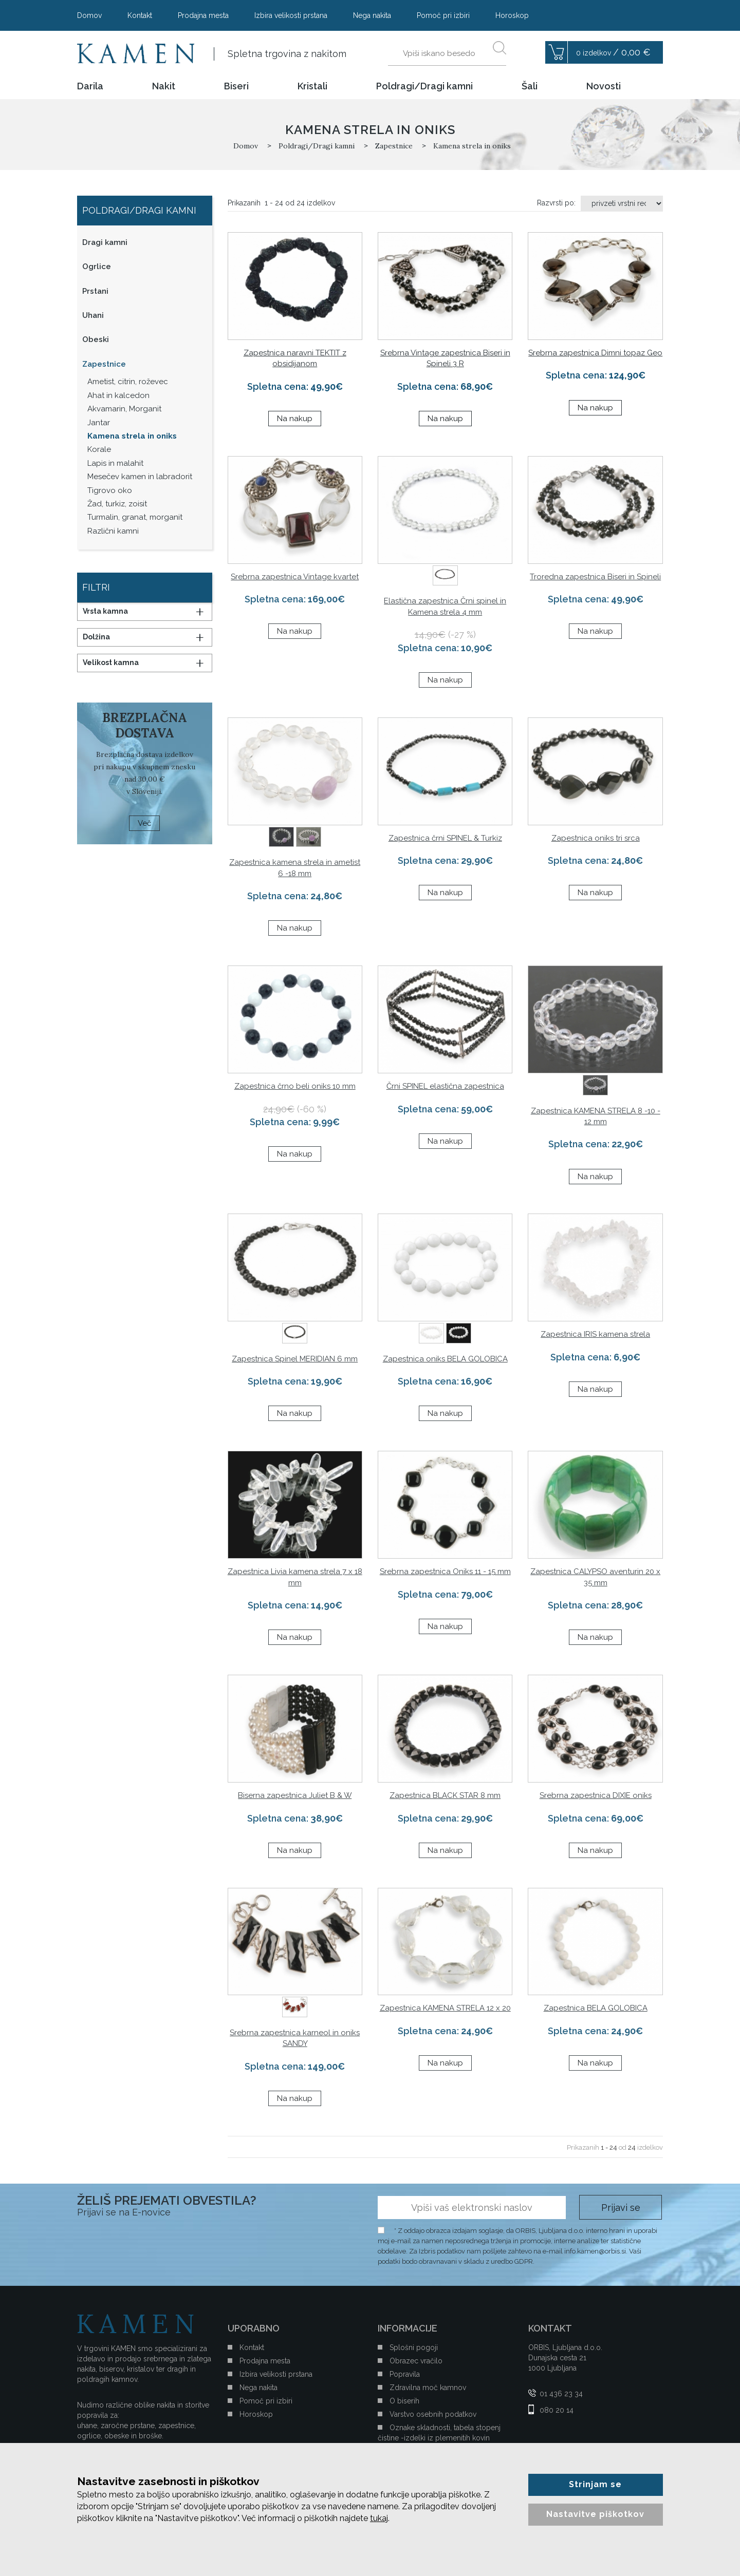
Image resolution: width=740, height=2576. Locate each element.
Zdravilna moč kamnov (428, 2387)
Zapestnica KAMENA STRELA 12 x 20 (445, 2008)
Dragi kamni (104, 242)
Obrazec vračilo (416, 2361)
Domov (89, 15)
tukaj (379, 2518)
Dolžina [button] (96, 637)
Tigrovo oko (109, 490)
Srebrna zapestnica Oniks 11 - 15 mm (445, 1571)
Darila (90, 86)
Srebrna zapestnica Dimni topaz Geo (595, 352)
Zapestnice (104, 364)
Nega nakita (372, 15)
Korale (99, 449)
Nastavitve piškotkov (595, 2514)
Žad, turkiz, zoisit (117, 503)
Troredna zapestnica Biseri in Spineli (595, 576)
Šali (530, 86)
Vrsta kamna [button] (105, 611)
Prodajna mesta (203, 15)
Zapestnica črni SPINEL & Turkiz (445, 838)
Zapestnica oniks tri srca (595, 838)
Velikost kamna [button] (111, 662)
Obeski (95, 339)
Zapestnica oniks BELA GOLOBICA (445, 1358)
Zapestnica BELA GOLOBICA (595, 2008)
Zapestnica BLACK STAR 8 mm (445, 1795)
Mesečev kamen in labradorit (139, 476)
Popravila (405, 2374)
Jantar (98, 422)
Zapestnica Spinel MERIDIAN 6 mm (295, 1358)
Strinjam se (595, 2484)
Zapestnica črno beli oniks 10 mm (295, 1086)
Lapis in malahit (115, 463)
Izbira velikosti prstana (290, 15)
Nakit (163, 86)
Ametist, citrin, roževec (127, 381)
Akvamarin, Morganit (124, 408)
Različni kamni (113, 531)
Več (144, 823)
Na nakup (294, 418)
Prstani (95, 291)
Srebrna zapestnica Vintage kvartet (295, 576)
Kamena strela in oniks (132, 436)
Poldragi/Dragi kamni (424, 86)
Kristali (312, 86)
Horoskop (512, 15)
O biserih (404, 2401)
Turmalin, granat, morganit (134, 517)
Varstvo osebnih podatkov (433, 2414)
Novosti (603, 86)
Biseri (236, 86)
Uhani (93, 315)
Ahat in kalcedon (118, 395)
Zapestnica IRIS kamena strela (595, 1334)
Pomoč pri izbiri (443, 15)
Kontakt (139, 15)
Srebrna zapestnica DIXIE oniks (596, 1795)
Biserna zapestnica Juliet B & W (294, 1795)
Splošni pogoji (414, 2347)
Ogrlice (96, 266)
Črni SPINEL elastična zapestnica (445, 1086)
